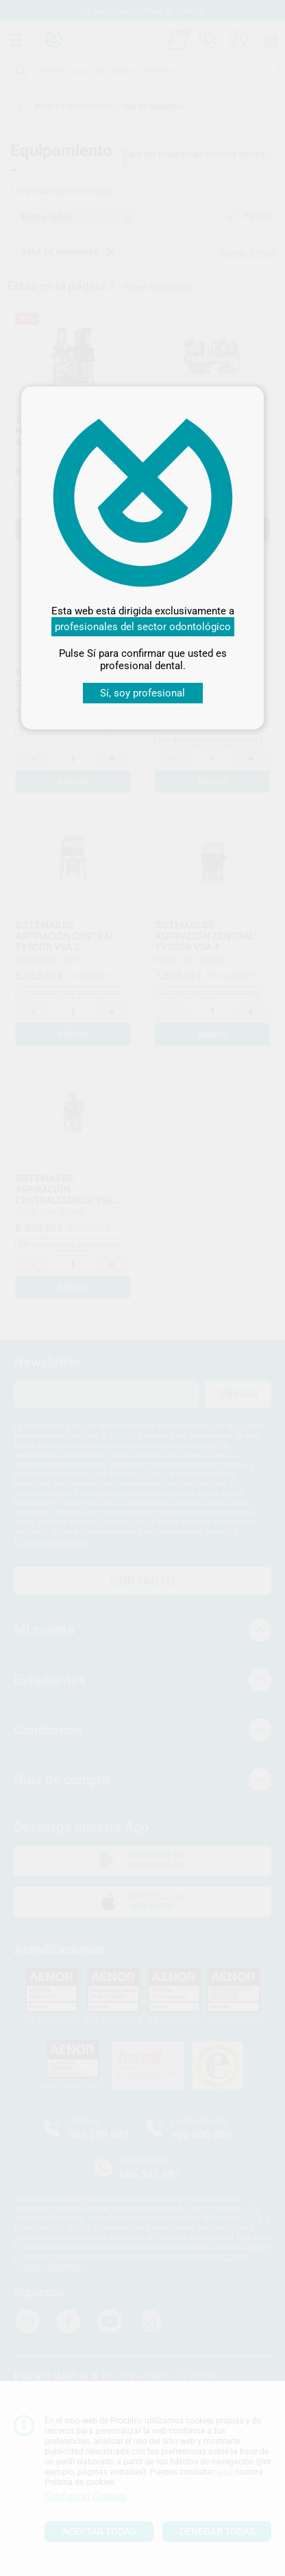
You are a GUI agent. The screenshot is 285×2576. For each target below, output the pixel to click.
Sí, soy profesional (142, 693)
